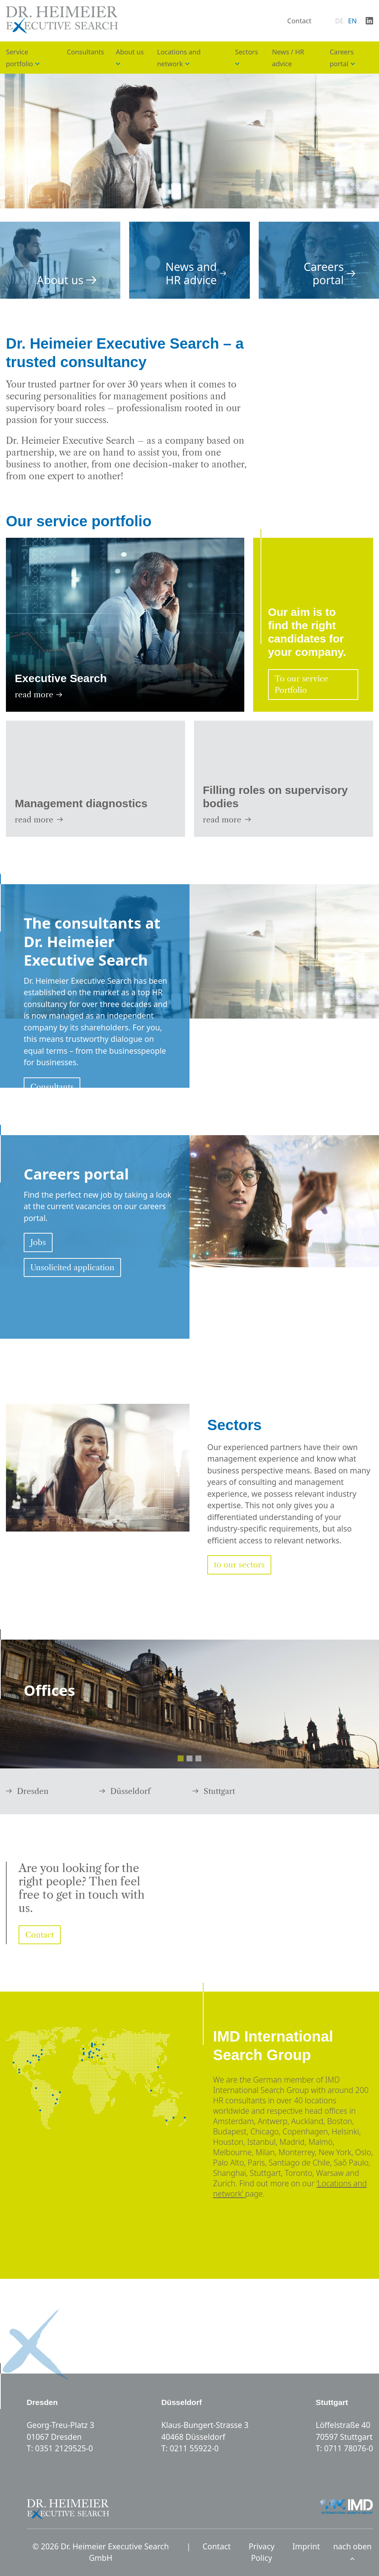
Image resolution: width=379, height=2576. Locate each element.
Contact (299, 20)
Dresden (27, 1791)
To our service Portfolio (301, 684)
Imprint (306, 2546)
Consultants (85, 51)
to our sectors (239, 1564)
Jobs (38, 1242)
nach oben (352, 2551)
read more (38, 694)
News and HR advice (195, 273)
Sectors (246, 51)
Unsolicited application (72, 1267)
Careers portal (329, 273)
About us (130, 51)
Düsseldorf (124, 1791)
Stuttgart (213, 1791)
